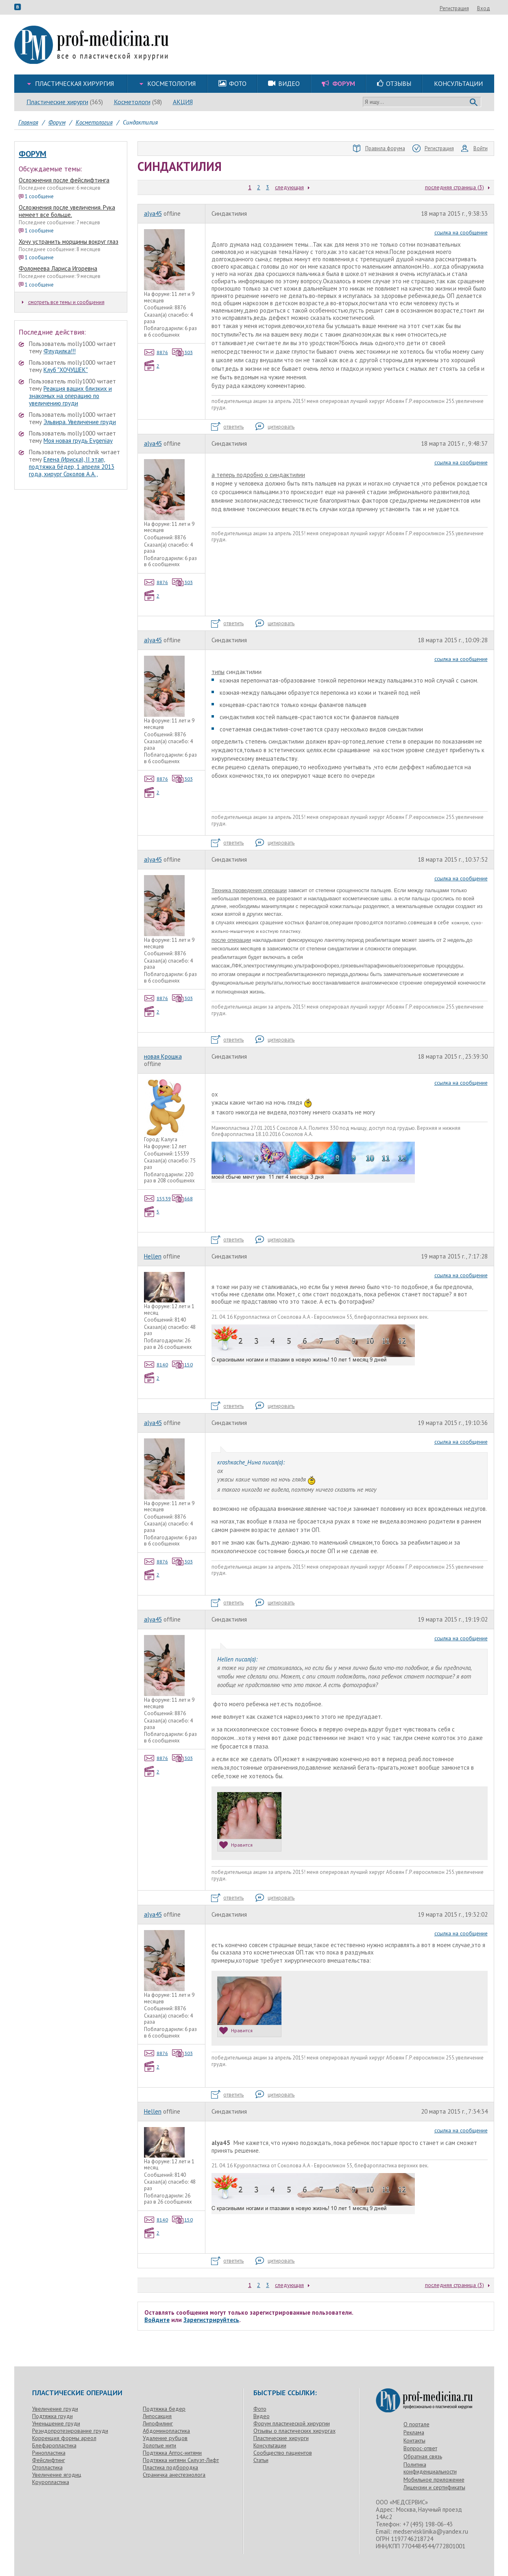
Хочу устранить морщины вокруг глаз (68, 241)
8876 (156, 352)
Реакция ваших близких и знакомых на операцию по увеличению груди (70, 396)
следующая (289, 187)
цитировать (274, 427)
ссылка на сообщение (461, 232)
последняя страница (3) (454, 187)
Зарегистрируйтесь (211, 2320)
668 (182, 1198)
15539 (157, 1198)
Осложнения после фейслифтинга (64, 180)
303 (182, 352)
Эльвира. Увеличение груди (80, 422)
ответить (227, 427)
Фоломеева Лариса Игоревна (58, 268)
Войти (474, 148)
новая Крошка (163, 1056)
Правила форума (379, 148)
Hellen (152, 1256)
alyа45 (153, 213)
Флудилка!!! (60, 351)
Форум (32, 154)
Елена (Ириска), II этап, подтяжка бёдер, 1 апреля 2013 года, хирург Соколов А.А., (71, 466)
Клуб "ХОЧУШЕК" (66, 370)
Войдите (157, 2320)
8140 (156, 1364)
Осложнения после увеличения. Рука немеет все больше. (67, 211)
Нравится (236, 1845)
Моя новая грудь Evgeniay (78, 440)
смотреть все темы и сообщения (63, 302)
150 (182, 1364)
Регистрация (454, 8)
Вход (483, 8)
